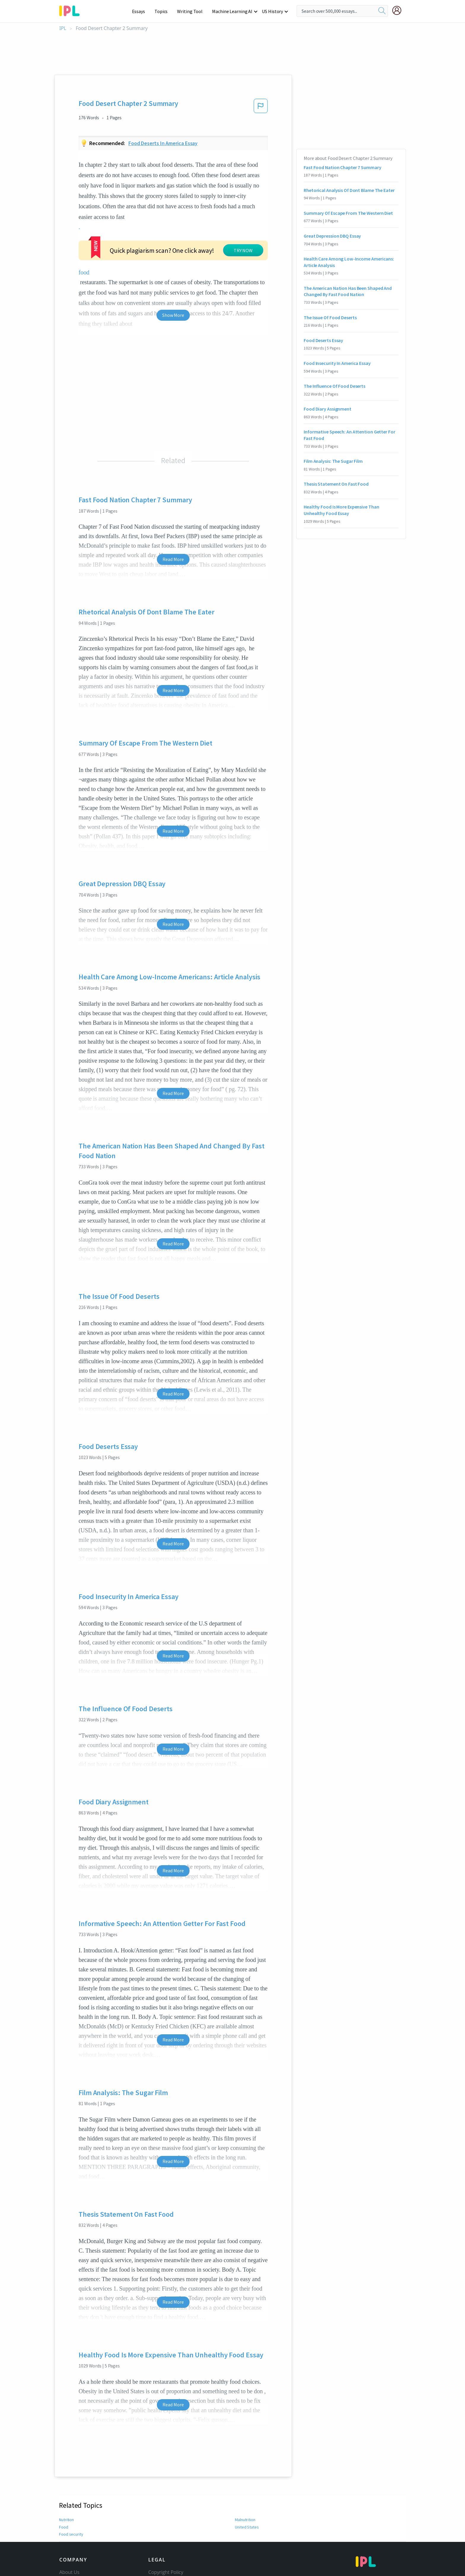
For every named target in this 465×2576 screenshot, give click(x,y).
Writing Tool (192, 11)
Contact (67, 2515)
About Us (69, 2507)
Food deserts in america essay (163, 143)
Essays (141, 11)
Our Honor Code (166, 2523)
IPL (62, 28)
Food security (71, 2469)
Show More (173, 250)
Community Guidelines (173, 2515)
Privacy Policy (163, 2532)
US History (272, 11)
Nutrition (67, 2454)
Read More (173, 494)
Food (63, 2461)
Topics (163, 11)
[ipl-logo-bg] (71, 10)
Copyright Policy (165, 2507)
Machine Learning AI (233, 11)
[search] (382, 11)
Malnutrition (246, 2454)
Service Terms (163, 2540)
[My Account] (399, 10)
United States (246, 2461)
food (131, 217)
